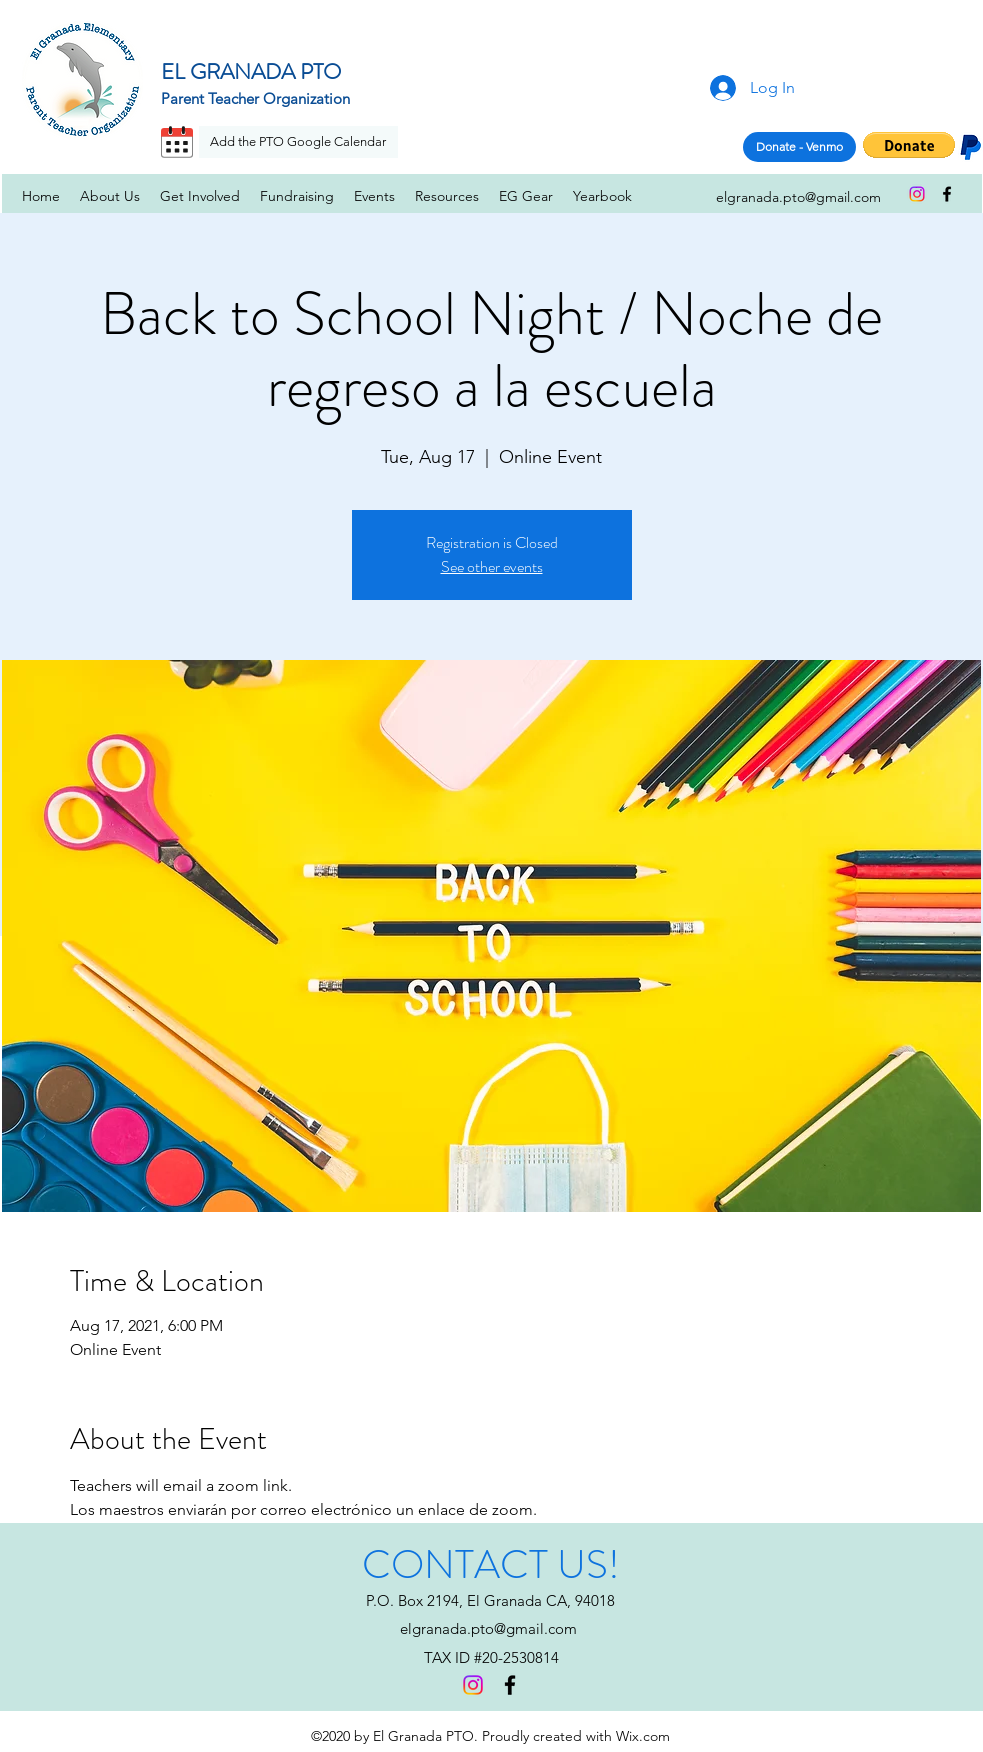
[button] (909, 145)
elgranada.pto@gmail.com (488, 1628)
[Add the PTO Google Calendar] (298, 142)
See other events (492, 566)
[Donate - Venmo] (799, 147)
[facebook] (947, 194)
